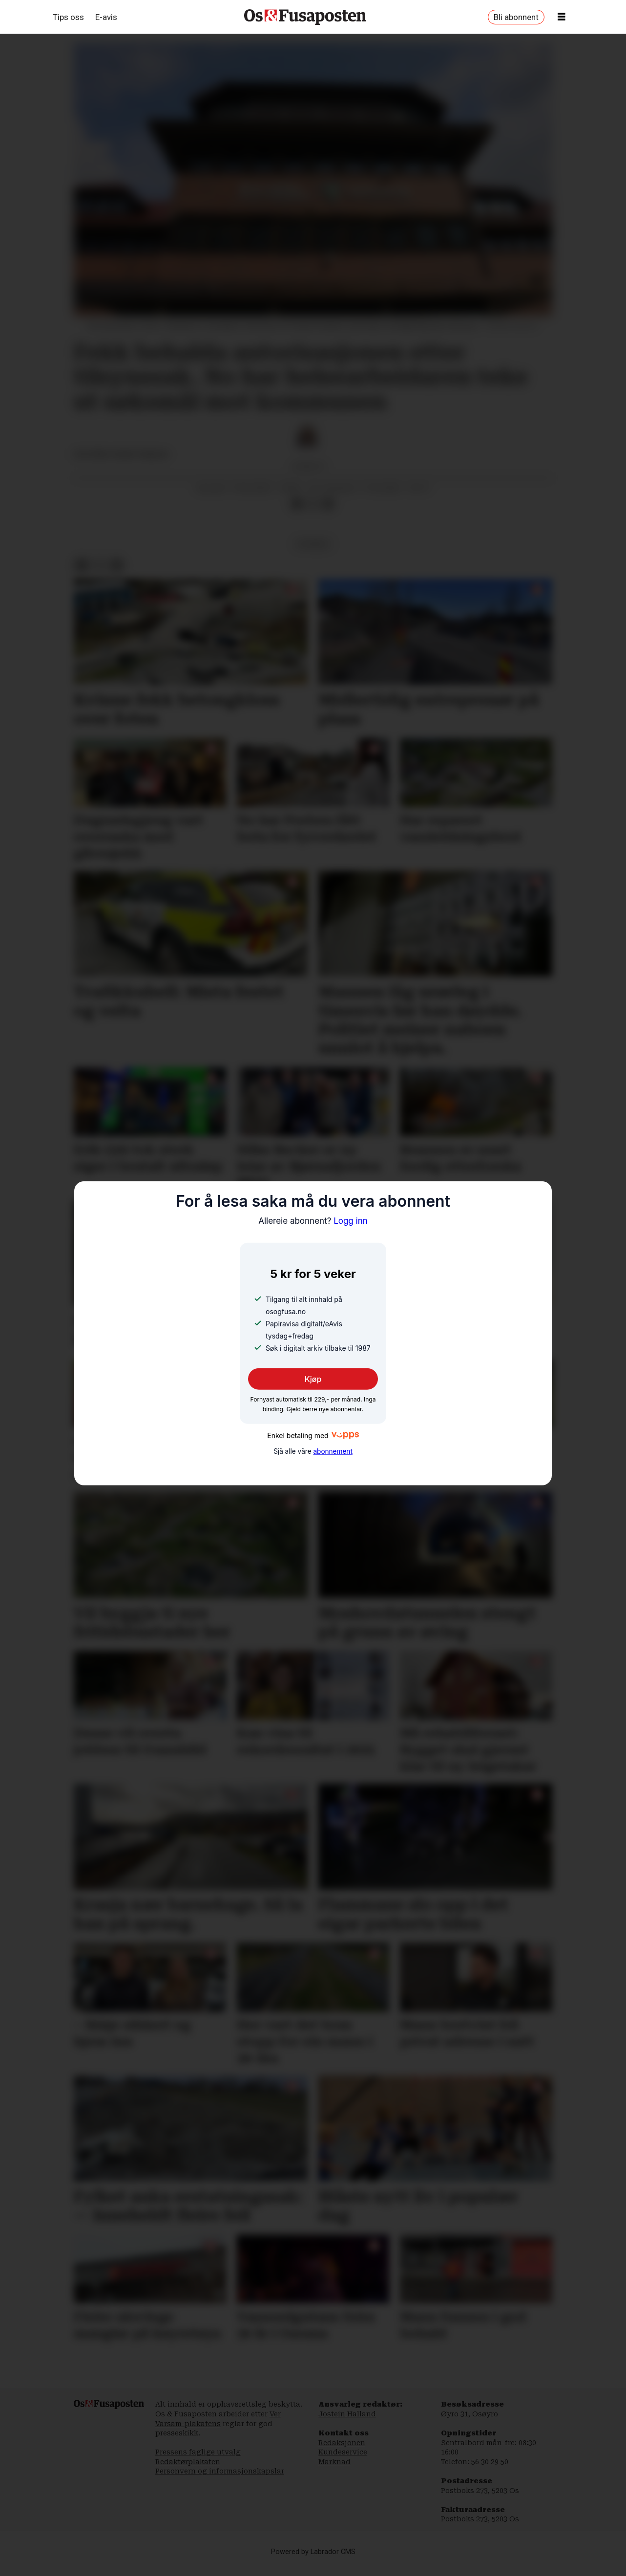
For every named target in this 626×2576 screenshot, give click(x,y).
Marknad (334, 2471)
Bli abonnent (516, 17)
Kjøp (313, 1379)
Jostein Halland (347, 2424)
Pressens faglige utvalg (198, 2462)
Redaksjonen (341, 2452)
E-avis (106, 17)
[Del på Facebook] (297, 513)
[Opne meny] (561, 17)
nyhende (313, 553)
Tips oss (68, 17)
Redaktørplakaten (187, 2471)
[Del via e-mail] (328, 513)
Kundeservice (342, 2462)
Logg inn (313, 1220)
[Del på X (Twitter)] (312, 513)
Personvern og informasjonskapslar (219, 2481)
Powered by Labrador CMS (313, 2561)
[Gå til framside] (305, 17)
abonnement (332, 1451)
